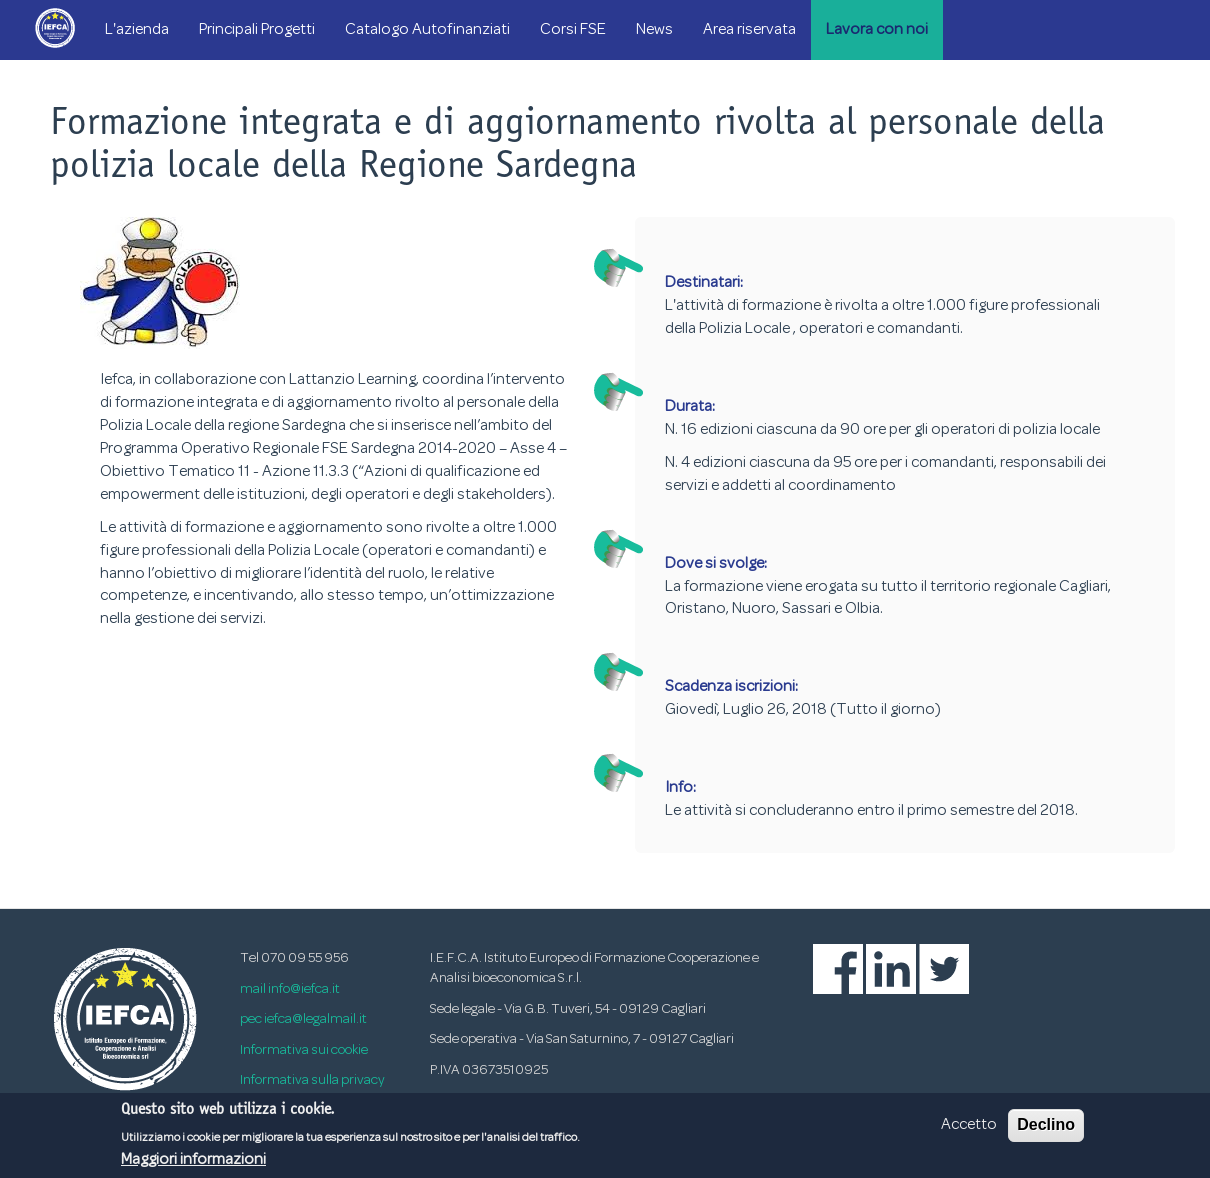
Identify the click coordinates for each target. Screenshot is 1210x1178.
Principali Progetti (257, 30)
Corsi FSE (573, 30)
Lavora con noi (877, 30)
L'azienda (137, 30)
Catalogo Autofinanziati (427, 30)
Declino (1046, 1130)
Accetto (969, 1131)
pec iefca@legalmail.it (303, 1019)
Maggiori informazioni (193, 1165)
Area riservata (749, 30)
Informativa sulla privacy (312, 1080)
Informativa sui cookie (304, 1050)
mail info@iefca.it (290, 989)
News (654, 30)
